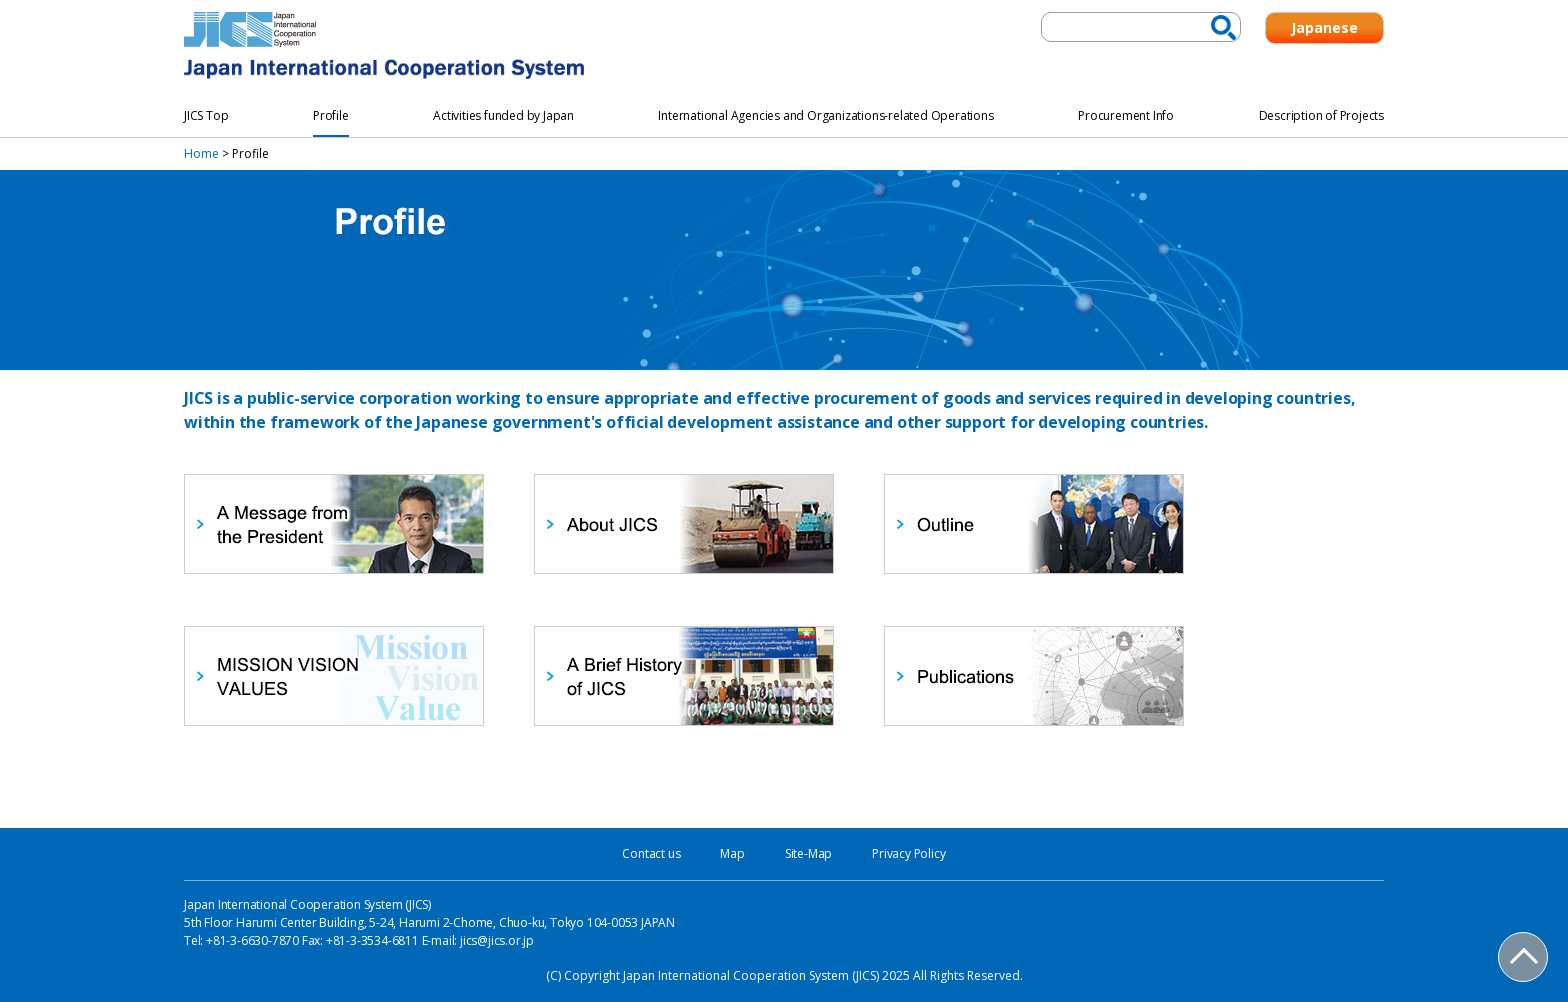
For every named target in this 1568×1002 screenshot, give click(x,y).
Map (732, 853)
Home (201, 153)
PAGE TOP (1524, 958)
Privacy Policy (908, 853)
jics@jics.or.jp (497, 940)
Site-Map (808, 853)
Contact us (651, 853)
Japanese (1324, 27)
